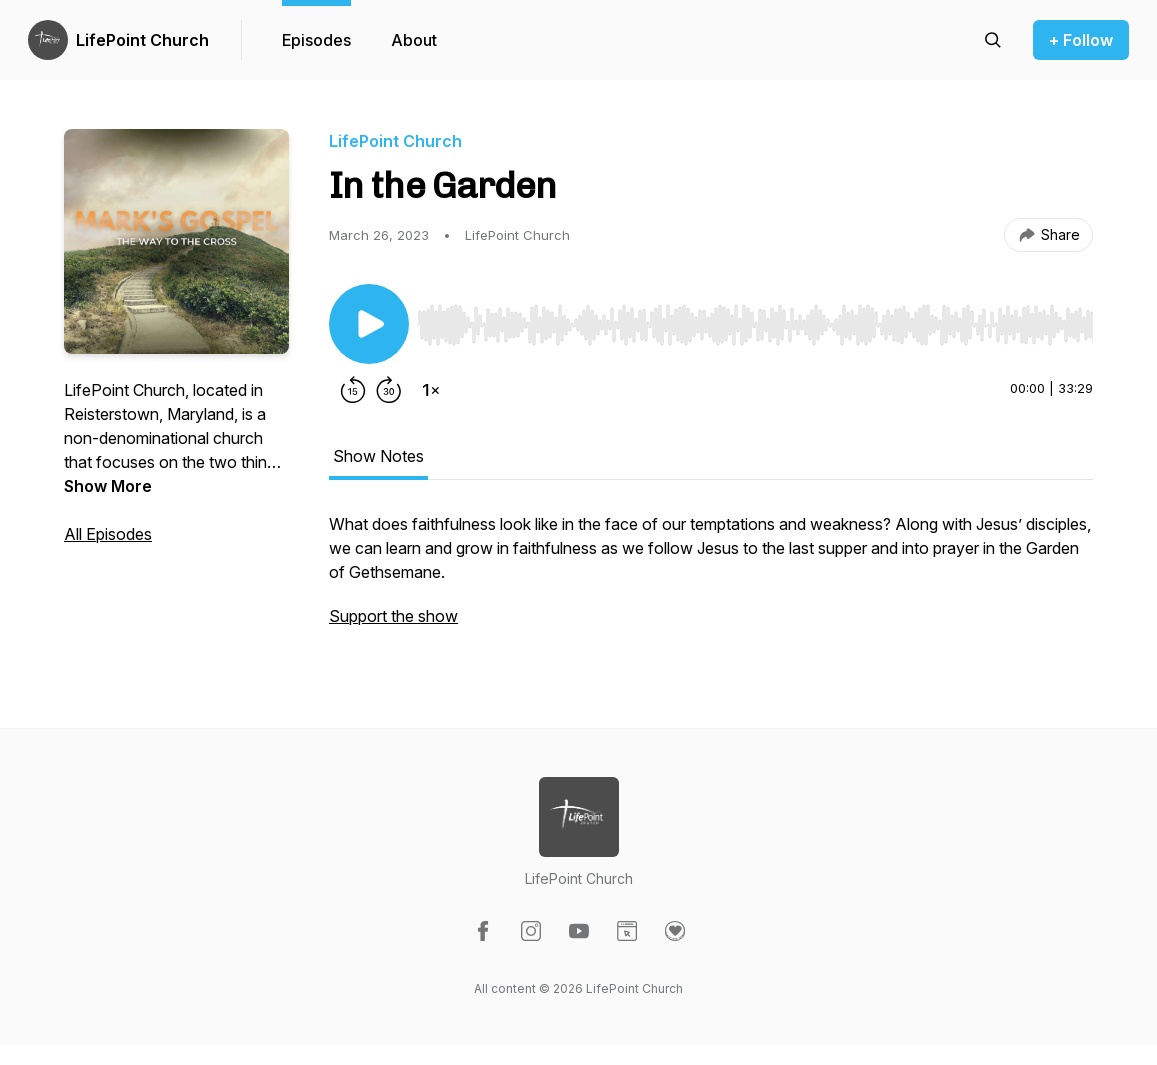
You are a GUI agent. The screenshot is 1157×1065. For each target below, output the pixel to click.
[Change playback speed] (431, 390)
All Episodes (108, 534)
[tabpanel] (711, 580)
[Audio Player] (755, 319)
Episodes (316, 40)
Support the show (393, 616)
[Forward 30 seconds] (389, 390)
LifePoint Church (142, 40)
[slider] (755, 325)
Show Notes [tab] (378, 456)
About (414, 40)
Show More (108, 486)
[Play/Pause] (369, 324)
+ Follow (1081, 40)
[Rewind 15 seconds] (353, 390)
